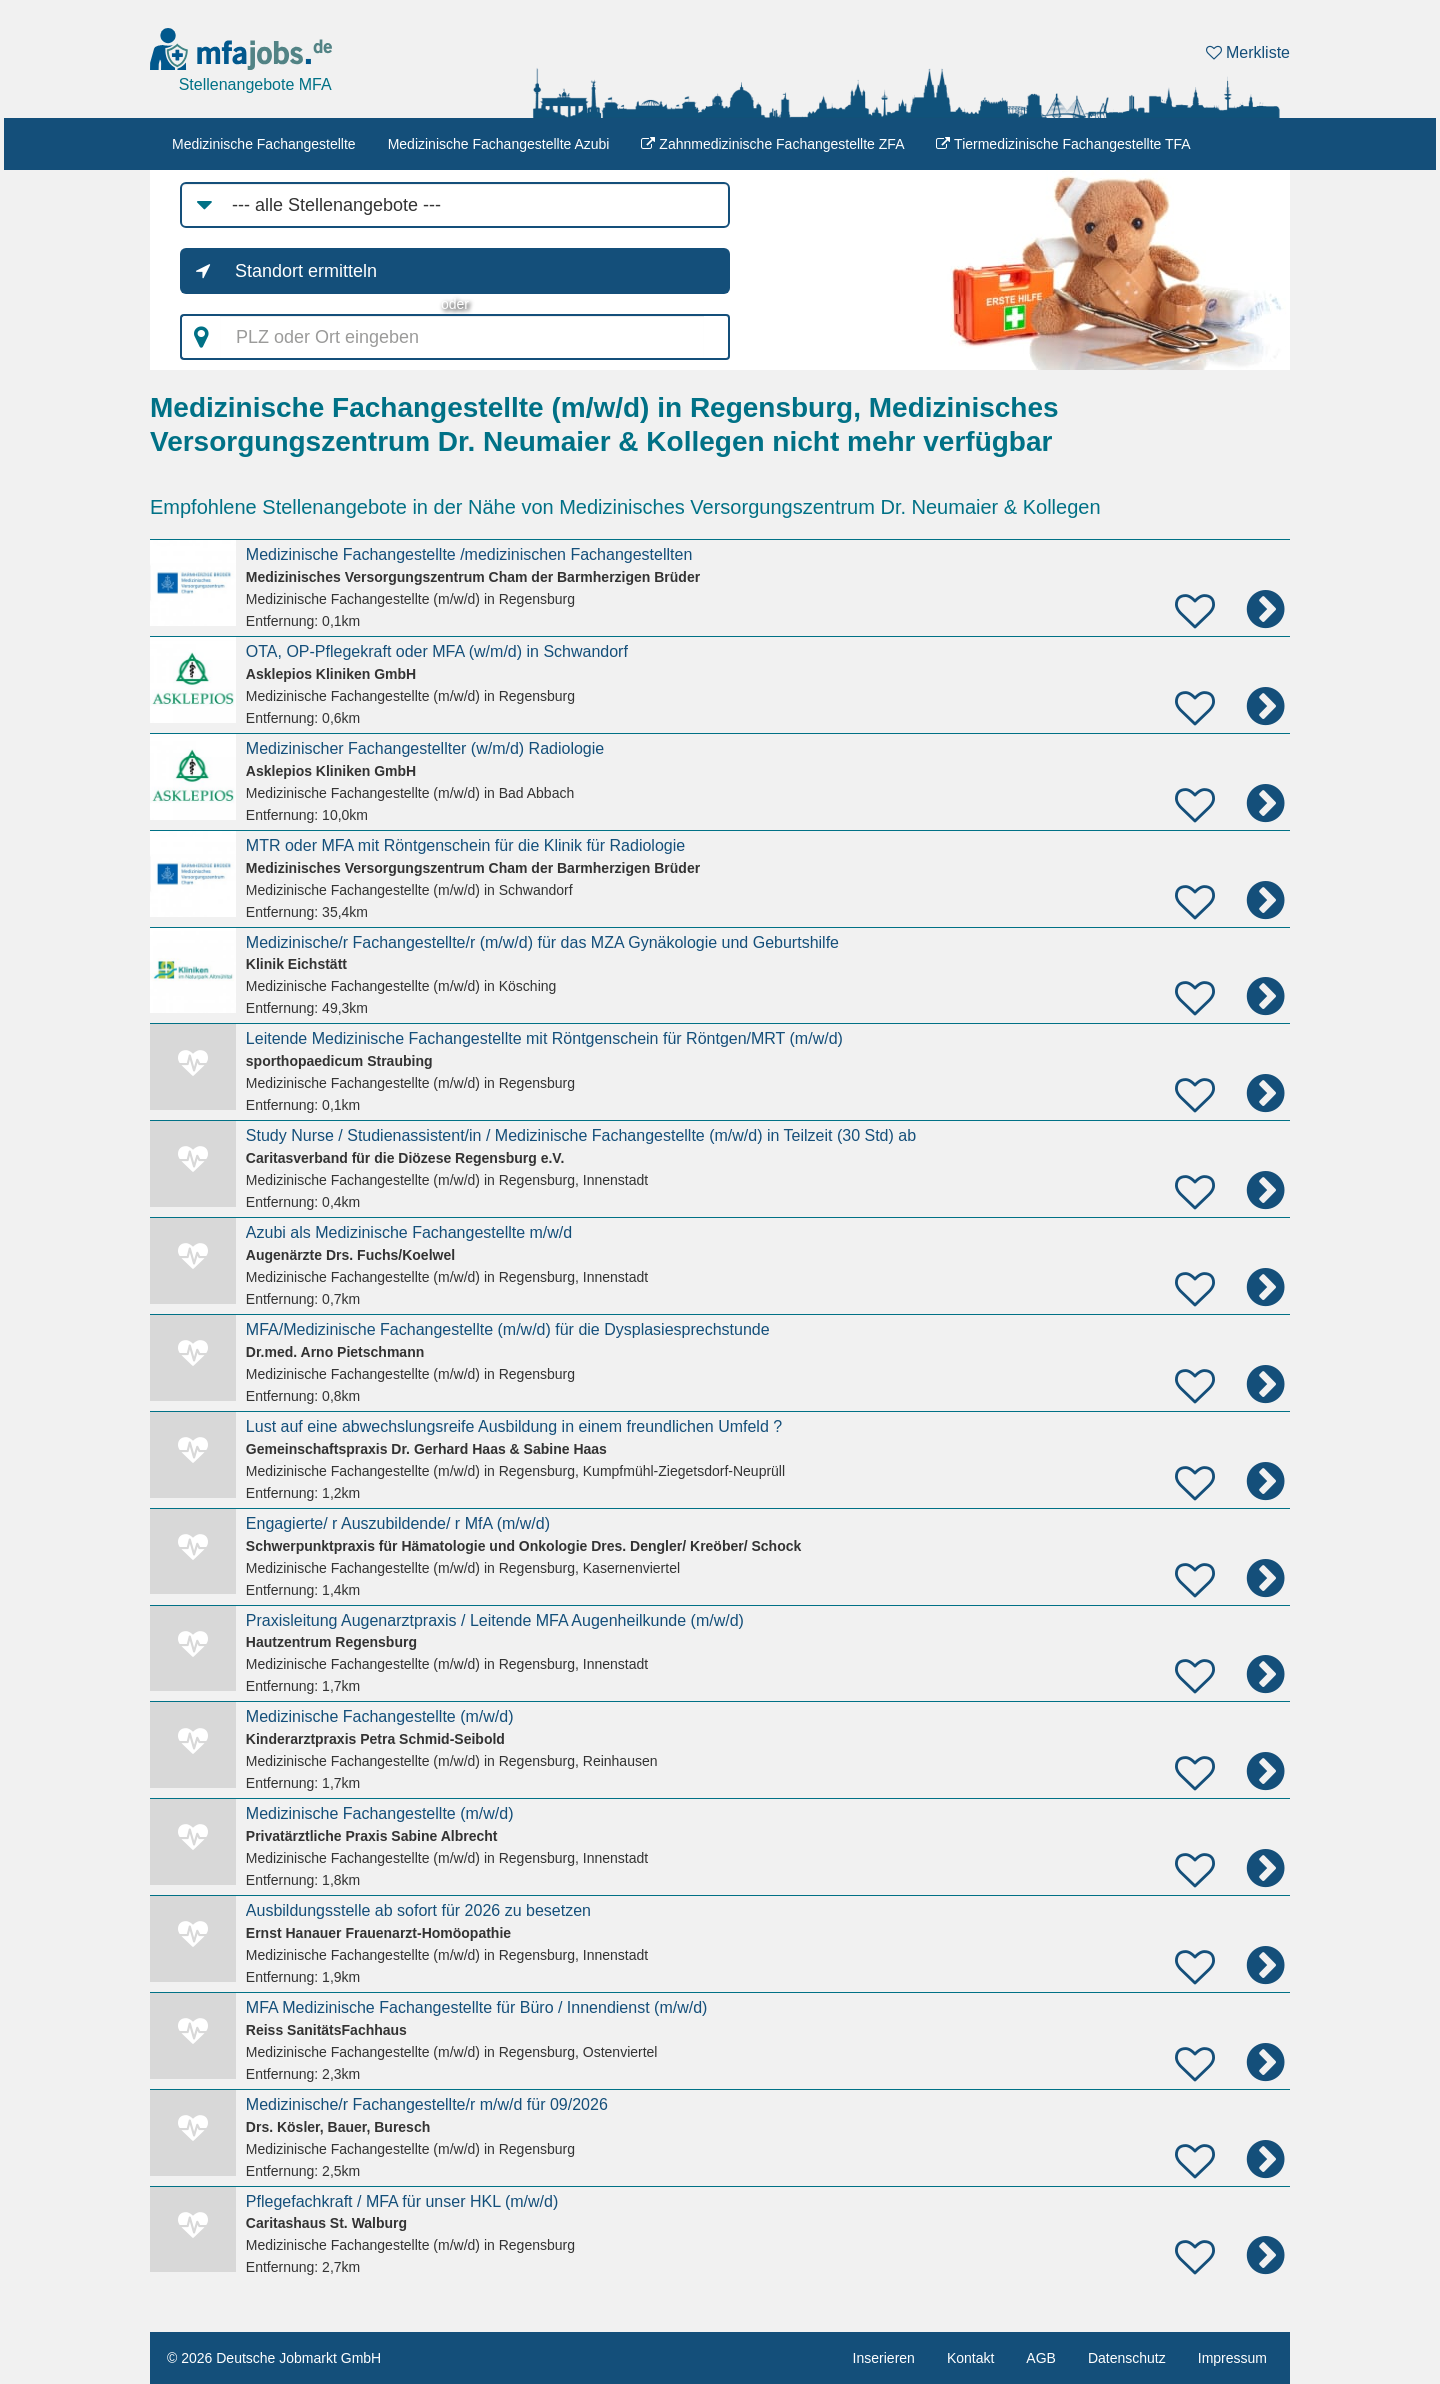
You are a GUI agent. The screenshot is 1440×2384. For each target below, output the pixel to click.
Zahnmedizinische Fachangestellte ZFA (772, 144)
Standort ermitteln (306, 271)
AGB (1041, 2358)
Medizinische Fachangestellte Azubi (499, 144)
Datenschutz (1127, 2358)
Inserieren (884, 2358)
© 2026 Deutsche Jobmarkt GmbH (274, 2358)
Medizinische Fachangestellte (264, 144)
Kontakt (970, 2358)
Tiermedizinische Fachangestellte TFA (1063, 144)
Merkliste (1248, 52)
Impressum (1232, 2358)
